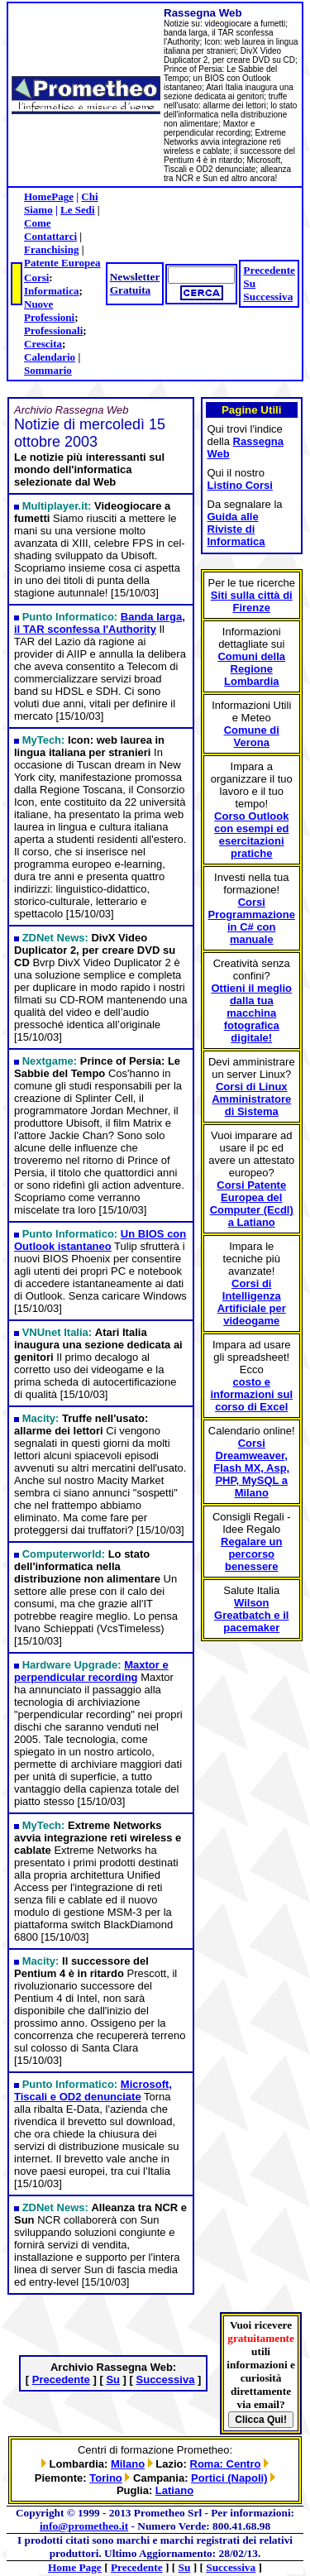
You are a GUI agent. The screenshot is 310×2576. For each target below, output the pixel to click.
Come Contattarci (50, 229)
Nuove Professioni (49, 310)
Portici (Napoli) (229, 2478)
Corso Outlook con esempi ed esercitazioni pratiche (251, 834)
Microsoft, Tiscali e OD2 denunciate (93, 2090)
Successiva (268, 296)
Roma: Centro (225, 2464)
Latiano (174, 2490)
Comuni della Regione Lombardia (251, 668)
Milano (128, 2464)
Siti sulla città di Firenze (252, 601)
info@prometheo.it (84, 2526)
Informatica (51, 291)
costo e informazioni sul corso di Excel (251, 1394)
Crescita (43, 344)
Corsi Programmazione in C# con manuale (251, 921)
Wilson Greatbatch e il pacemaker (251, 1615)
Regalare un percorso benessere (251, 1554)
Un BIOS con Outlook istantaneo (100, 1240)
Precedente (269, 270)
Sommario (48, 370)
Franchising (51, 249)
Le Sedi (77, 209)
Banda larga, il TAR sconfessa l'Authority (99, 622)
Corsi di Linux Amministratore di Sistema (251, 1099)
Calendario (49, 357)
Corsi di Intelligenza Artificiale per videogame (251, 1302)
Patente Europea (62, 262)
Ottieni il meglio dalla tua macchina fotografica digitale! (251, 1013)
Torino (105, 2478)
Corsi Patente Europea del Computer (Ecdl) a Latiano (251, 1203)
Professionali (53, 330)
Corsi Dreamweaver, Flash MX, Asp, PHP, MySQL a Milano (251, 1468)
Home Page (75, 2567)
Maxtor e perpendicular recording (91, 1671)
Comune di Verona (251, 736)
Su (249, 283)
